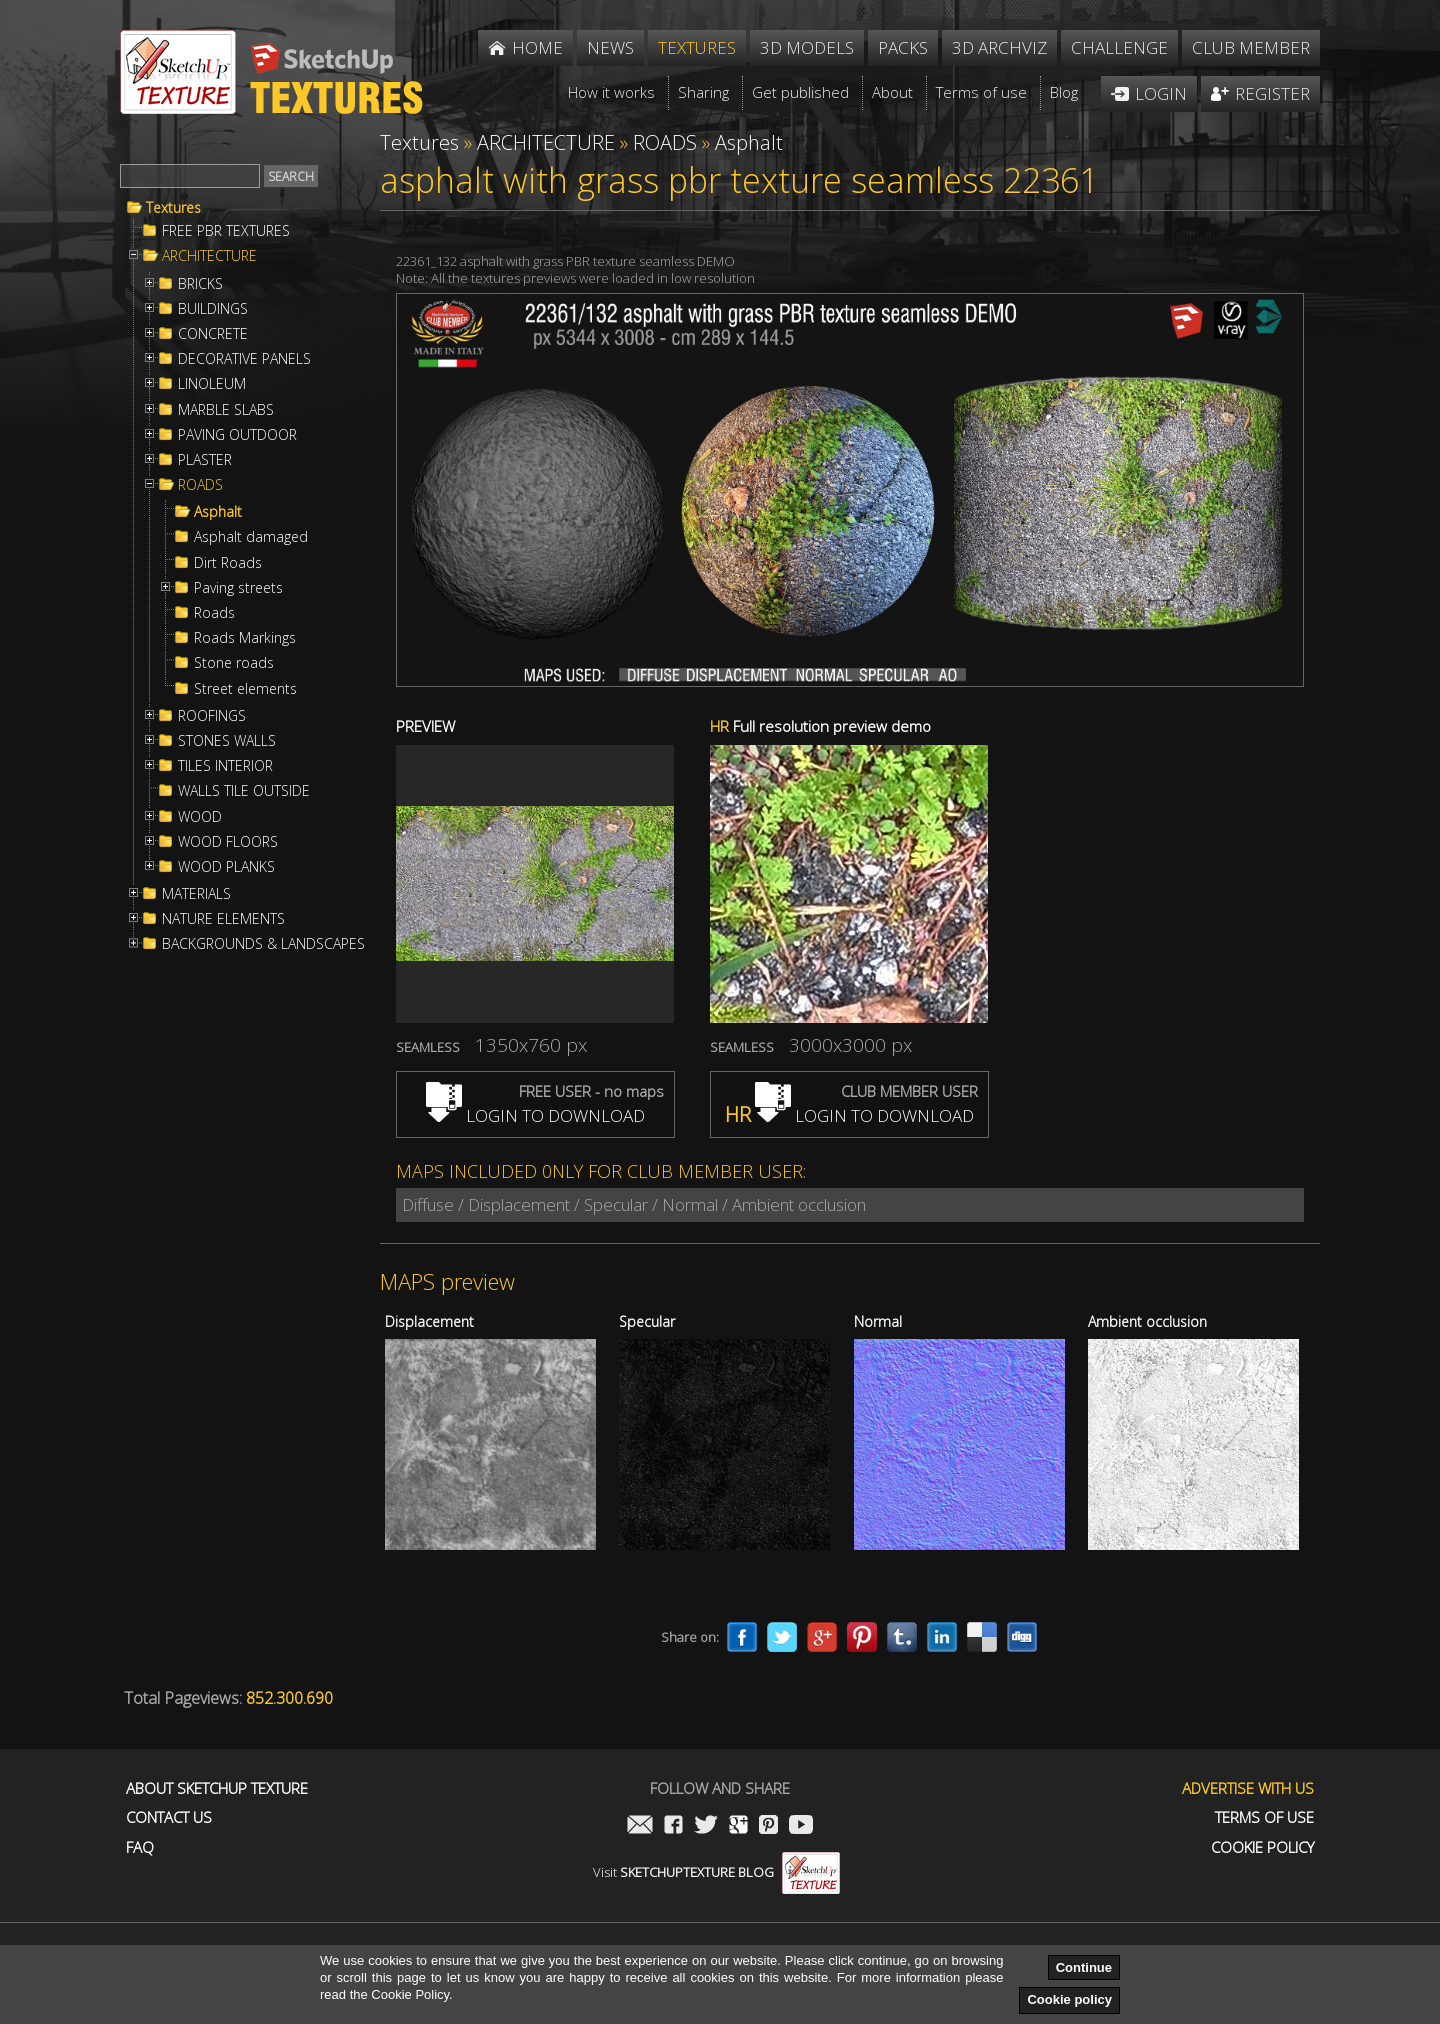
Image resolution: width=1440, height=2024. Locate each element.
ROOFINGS (212, 716)
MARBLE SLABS (226, 410)
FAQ (140, 1847)
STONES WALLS (227, 741)
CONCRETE (213, 334)
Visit (716, 1872)
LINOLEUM (212, 384)
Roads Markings (245, 638)
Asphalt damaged (251, 537)
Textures (173, 208)
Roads (214, 613)
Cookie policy (1069, 1999)
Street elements (245, 689)
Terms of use (1264, 1817)
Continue (1084, 1967)
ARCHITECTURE (209, 256)
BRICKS (200, 284)
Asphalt (218, 512)
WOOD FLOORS (228, 842)
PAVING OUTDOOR (237, 435)
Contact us (169, 1817)
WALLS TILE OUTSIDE (244, 791)
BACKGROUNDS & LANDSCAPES (263, 944)
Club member (1251, 47)
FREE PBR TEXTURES (226, 231)
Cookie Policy (1262, 1847)
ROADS (200, 485)
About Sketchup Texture (217, 1788)
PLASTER (205, 460)
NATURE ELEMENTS (223, 919)
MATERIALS (196, 894)
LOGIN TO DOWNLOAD (535, 1115)
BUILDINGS (213, 309)
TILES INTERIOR (225, 766)
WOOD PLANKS (226, 867)
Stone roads (234, 663)
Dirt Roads (228, 563)
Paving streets (238, 588)
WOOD (200, 817)
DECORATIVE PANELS (244, 359)
